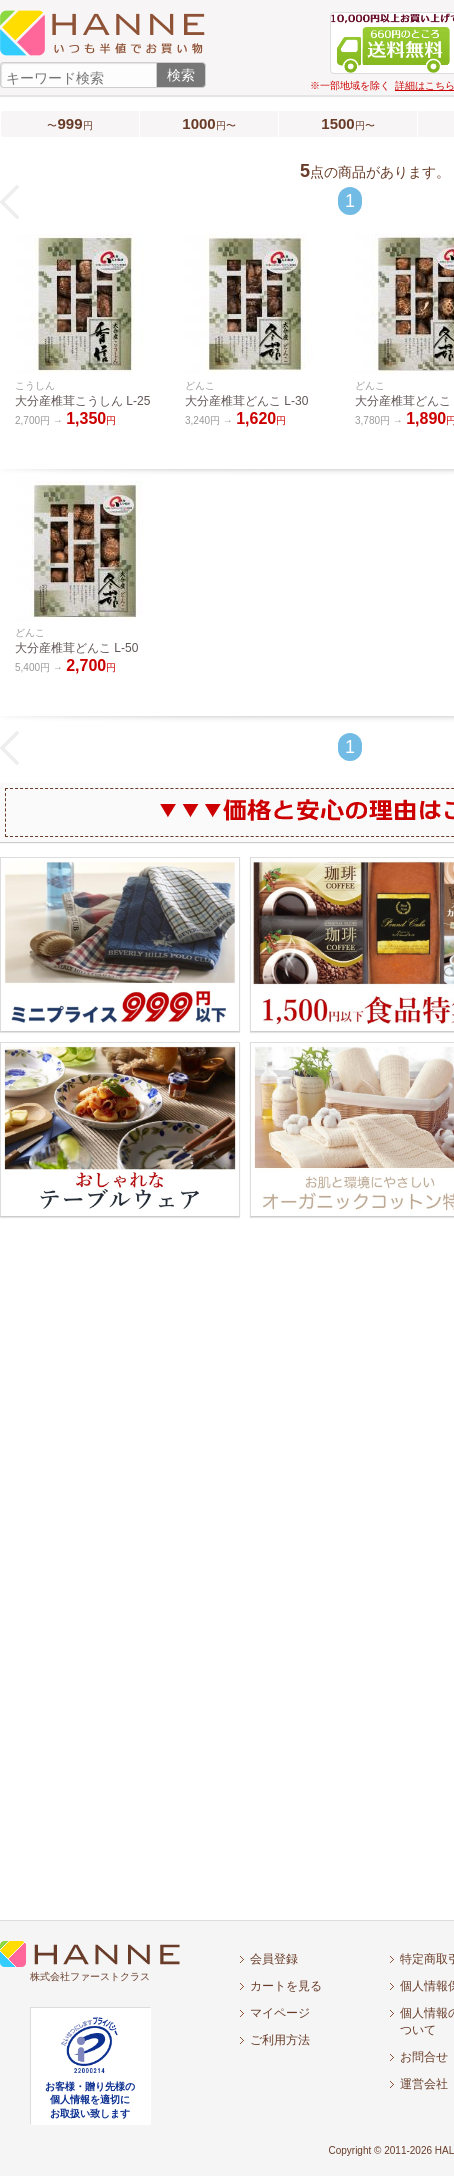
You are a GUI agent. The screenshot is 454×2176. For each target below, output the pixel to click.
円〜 (208, 123)
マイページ (280, 2013)
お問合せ (424, 2057)
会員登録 (274, 1959)
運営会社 (424, 2084)
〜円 (69, 123)
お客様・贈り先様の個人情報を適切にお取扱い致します (90, 2100)
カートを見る (286, 1986)
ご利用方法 (280, 2040)
